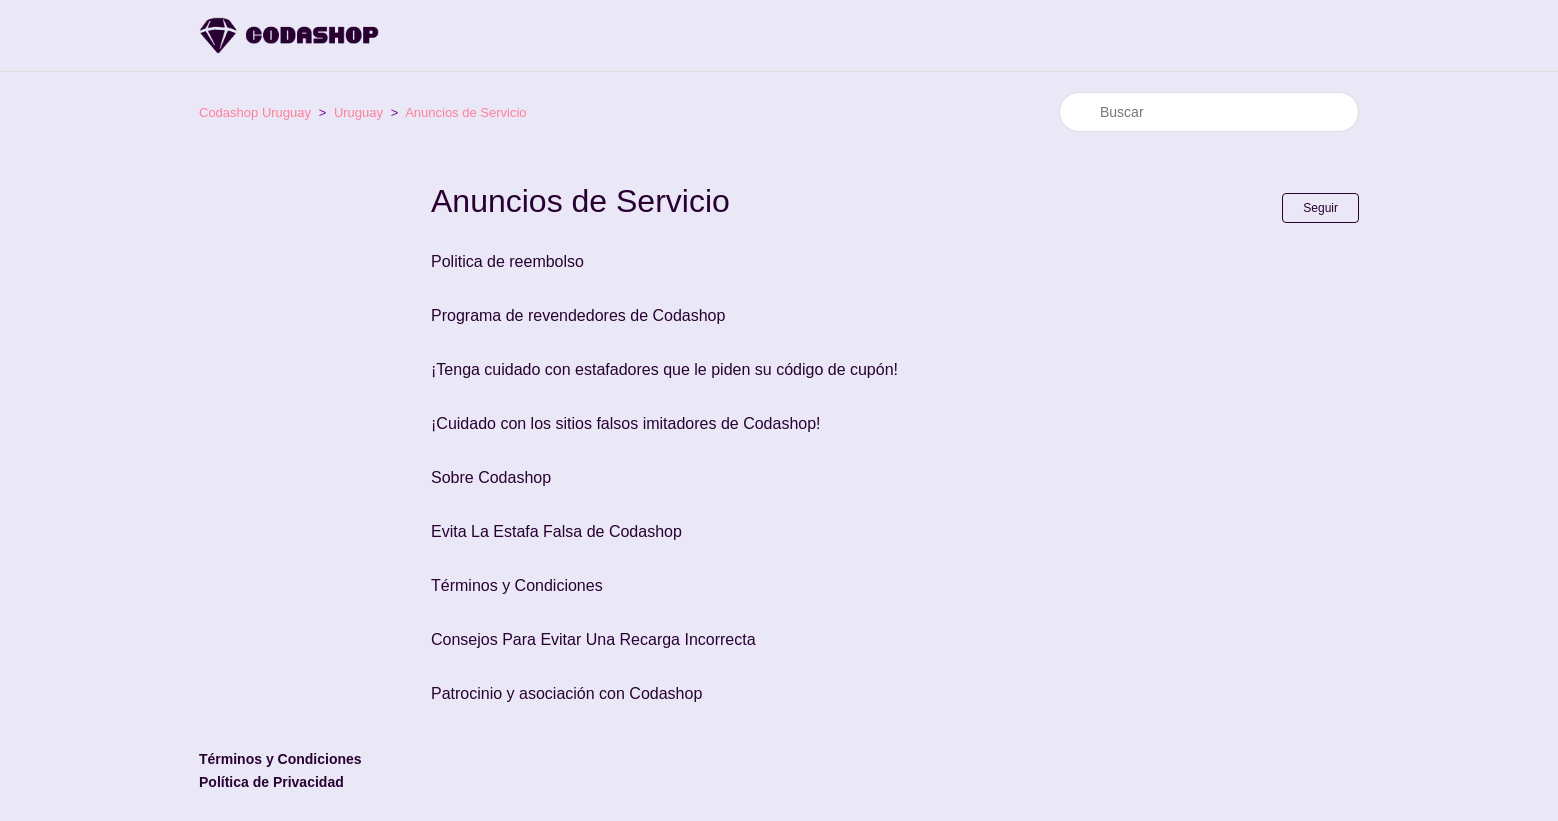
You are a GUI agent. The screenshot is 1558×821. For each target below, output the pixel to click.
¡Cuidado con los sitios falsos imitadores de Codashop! (626, 423)
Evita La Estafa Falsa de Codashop (556, 531)
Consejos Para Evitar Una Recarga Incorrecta (593, 639)
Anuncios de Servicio (465, 112)
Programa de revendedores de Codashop (578, 315)
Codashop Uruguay (255, 112)
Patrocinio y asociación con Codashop (566, 693)
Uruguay (358, 112)
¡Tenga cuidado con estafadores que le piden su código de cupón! (664, 369)
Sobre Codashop (491, 477)
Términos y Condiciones (517, 585)
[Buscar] (1209, 112)
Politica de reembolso (507, 261)
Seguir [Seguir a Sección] (1320, 208)
